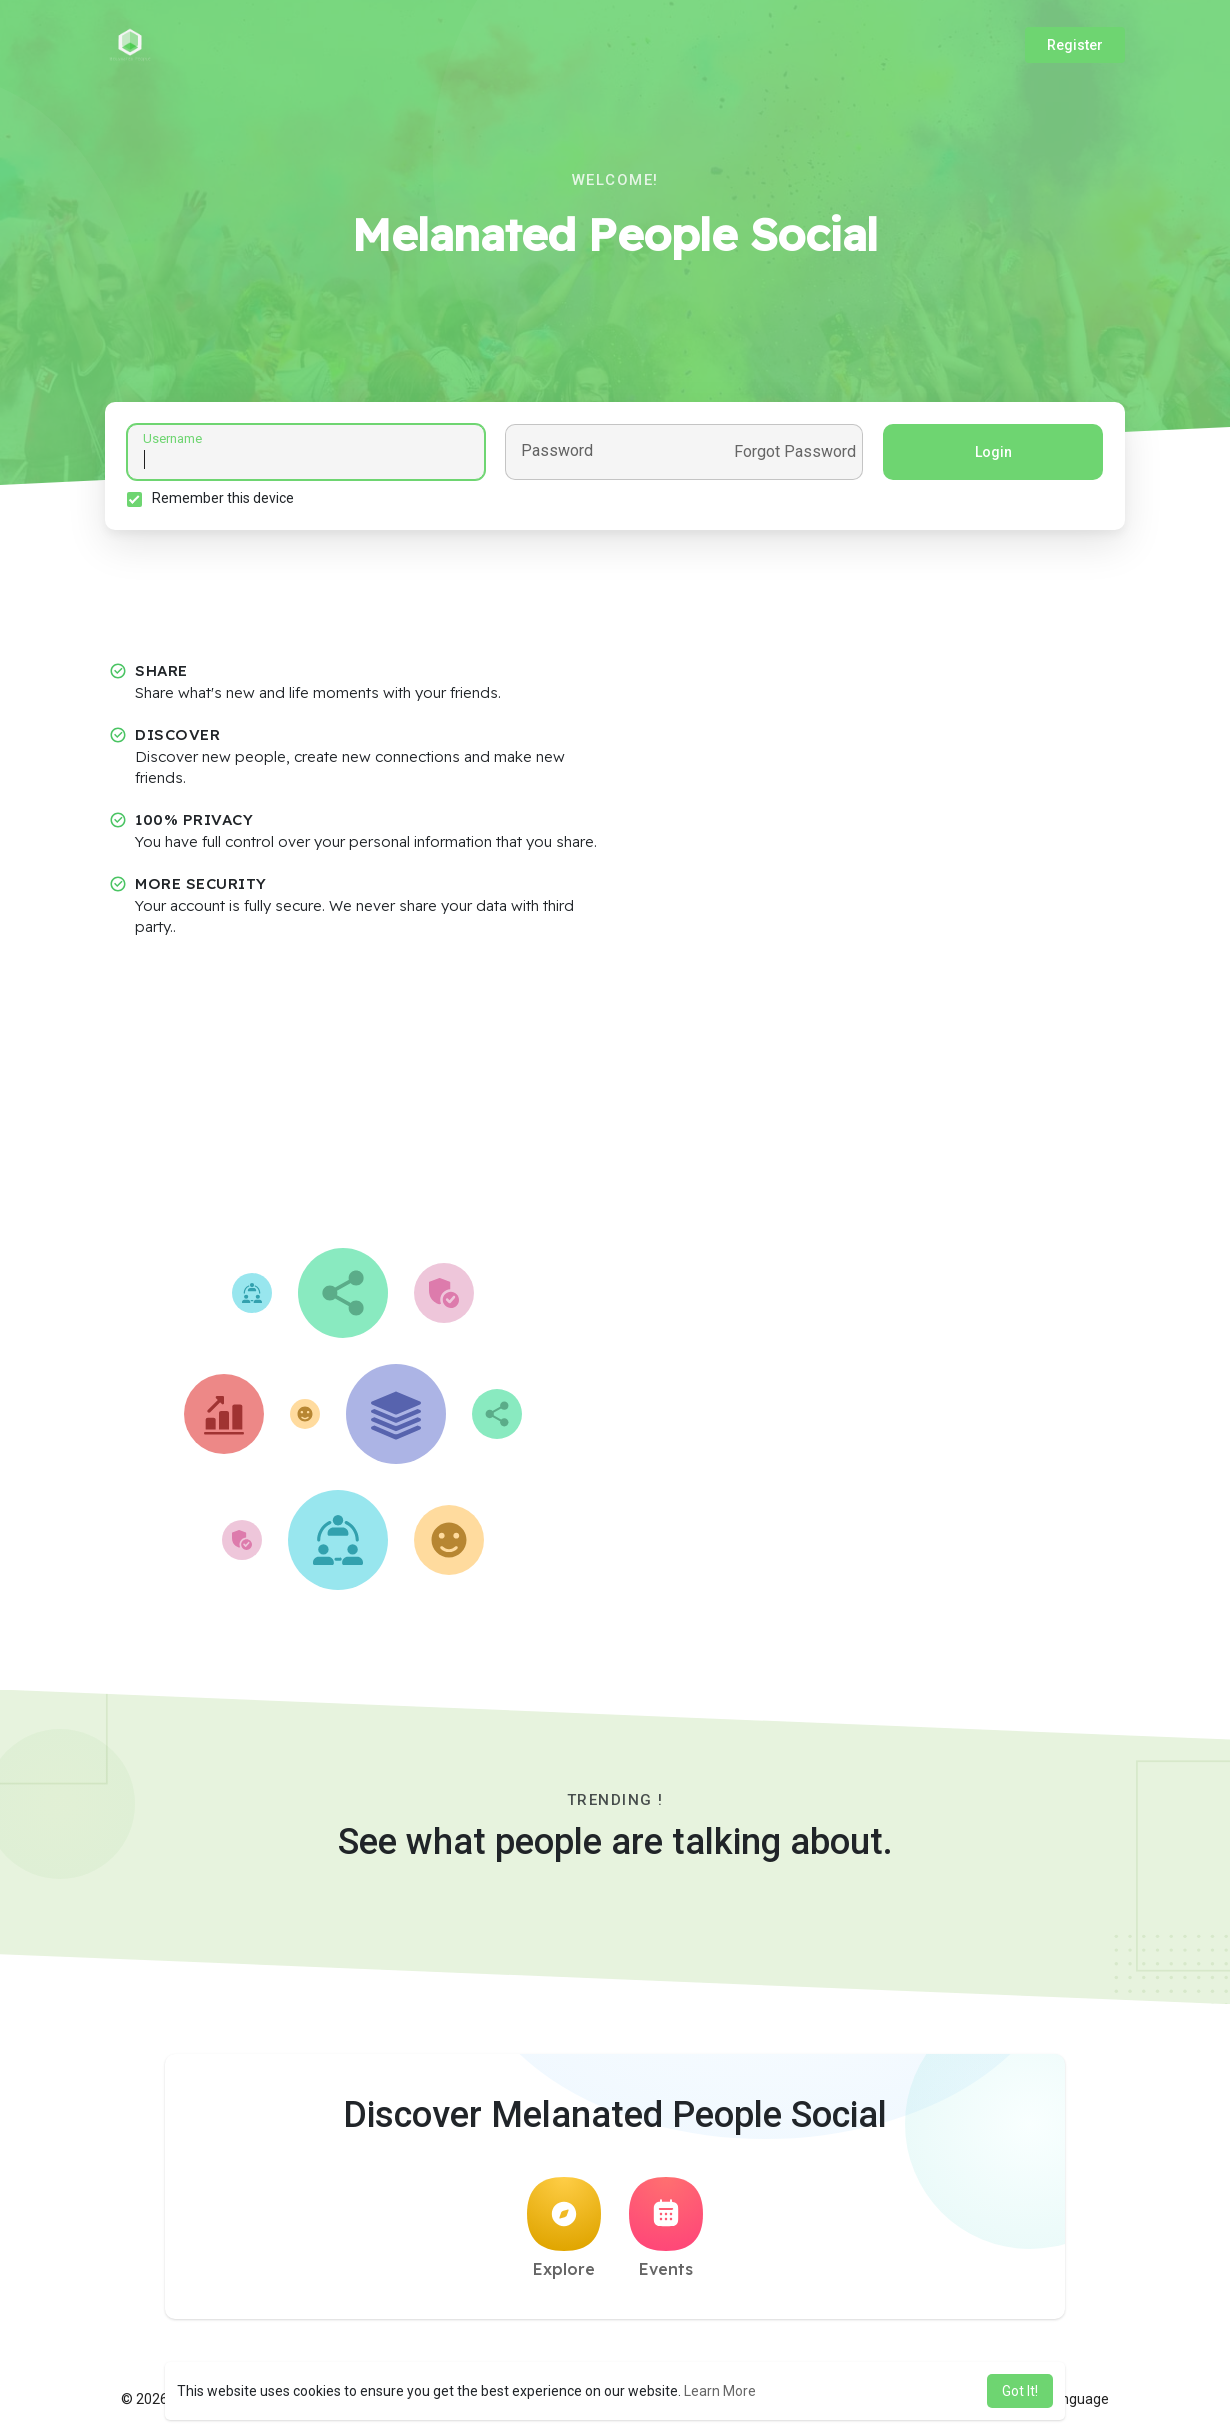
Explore (564, 2234)
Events (666, 2234)
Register (1075, 45)
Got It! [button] (1020, 2391)
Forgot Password (792, 455)
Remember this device (226, 501)
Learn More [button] (720, 2391)
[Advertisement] (615, 1104)
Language (1070, 2405)
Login (990, 455)
